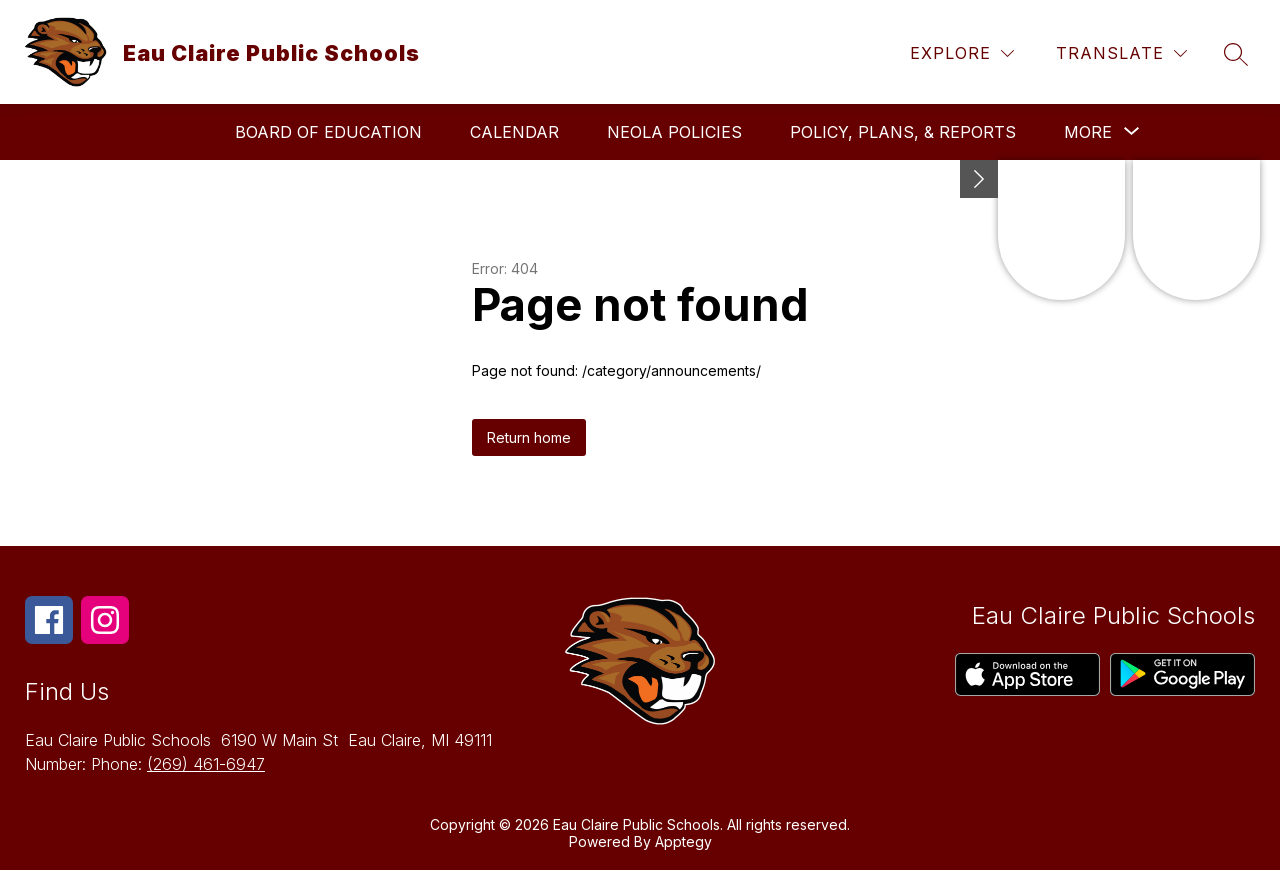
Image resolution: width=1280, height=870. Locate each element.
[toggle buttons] (979, 179)
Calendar (514, 132)
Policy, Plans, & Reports (903, 132)
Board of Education (328, 132)
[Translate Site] (1121, 53)
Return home (529, 437)
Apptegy (683, 841)
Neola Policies (674, 132)
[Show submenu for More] (1088, 132)
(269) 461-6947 (206, 764)
